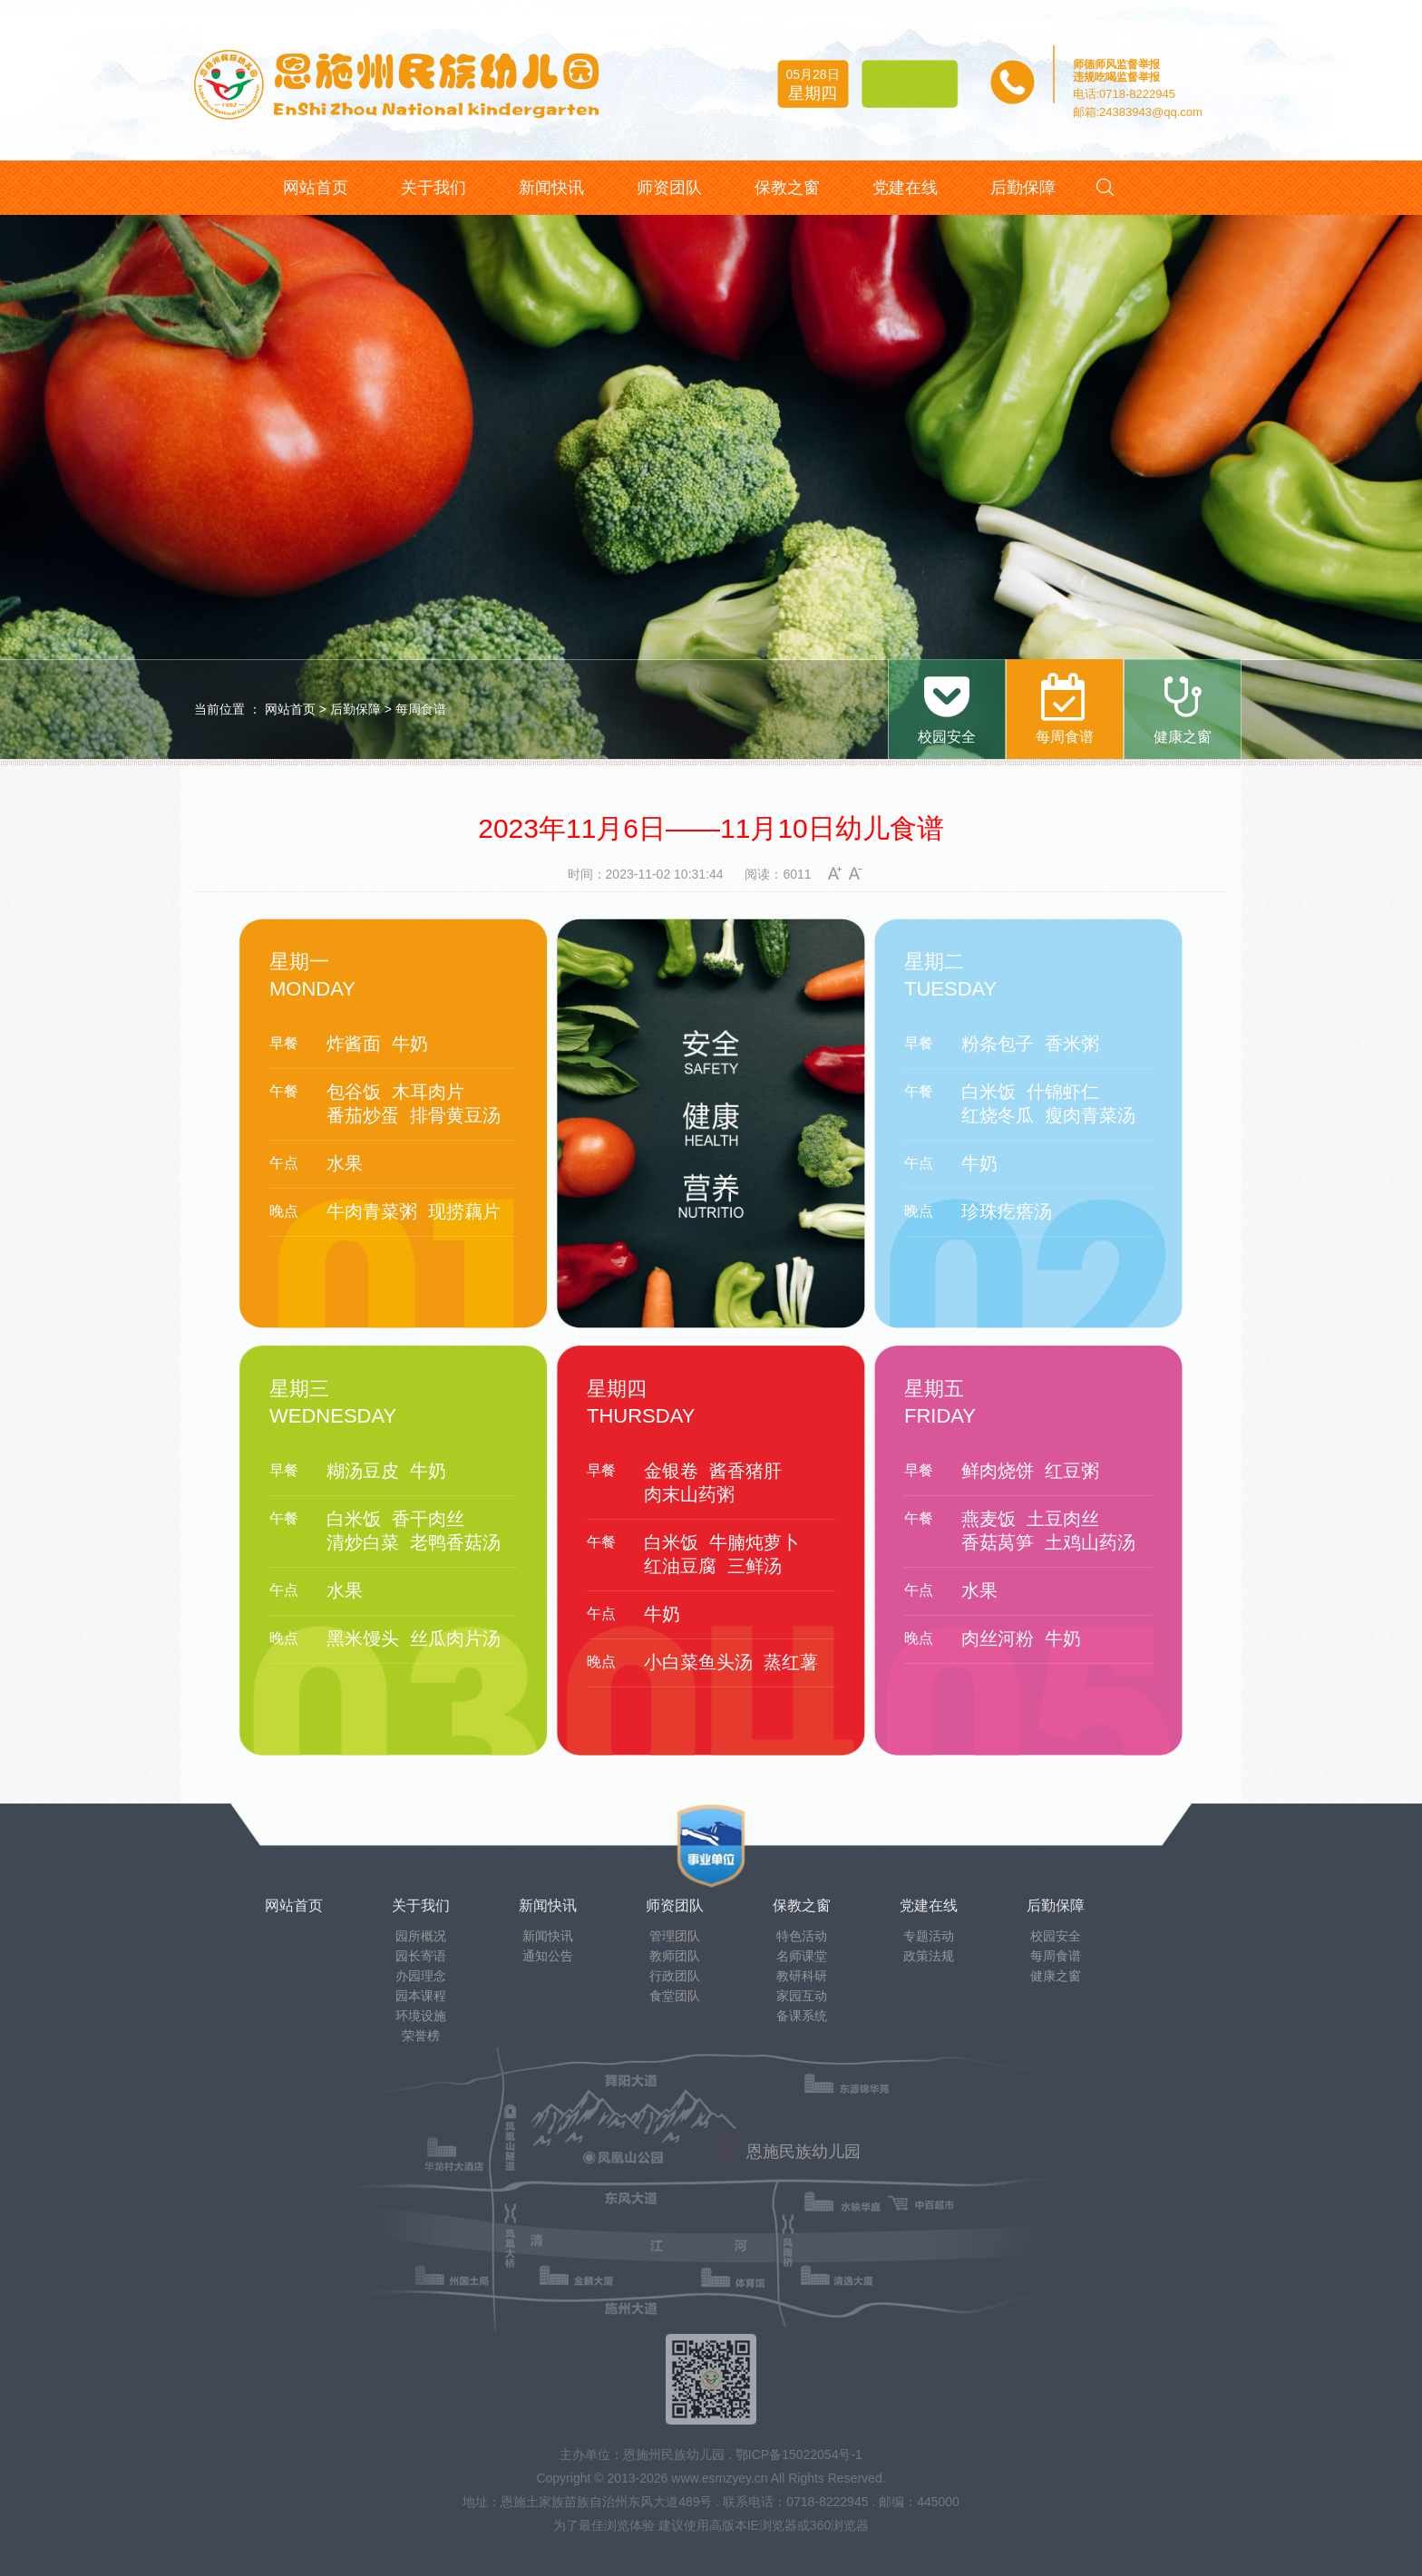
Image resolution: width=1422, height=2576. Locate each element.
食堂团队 (674, 1995)
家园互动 (801, 1995)
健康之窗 (1055, 1975)
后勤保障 (355, 709)
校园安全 (1055, 1936)
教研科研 (801, 1975)
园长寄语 (420, 1956)
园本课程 (420, 1995)
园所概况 (420, 1936)
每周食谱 (420, 709)
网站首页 (290, 709)
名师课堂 (801, 1956)
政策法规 (928, 1956)
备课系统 (801, 2015)
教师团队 (674, 1956)
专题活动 (928, 1936)
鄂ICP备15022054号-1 (798, 2454)
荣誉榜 (421, 2035)
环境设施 (420, 2015)
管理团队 (674, 1936)
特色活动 (801, 1936)
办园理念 (420, 1975)
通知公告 (547, 1956)
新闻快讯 (547, 1936)
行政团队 (674, 1975)
